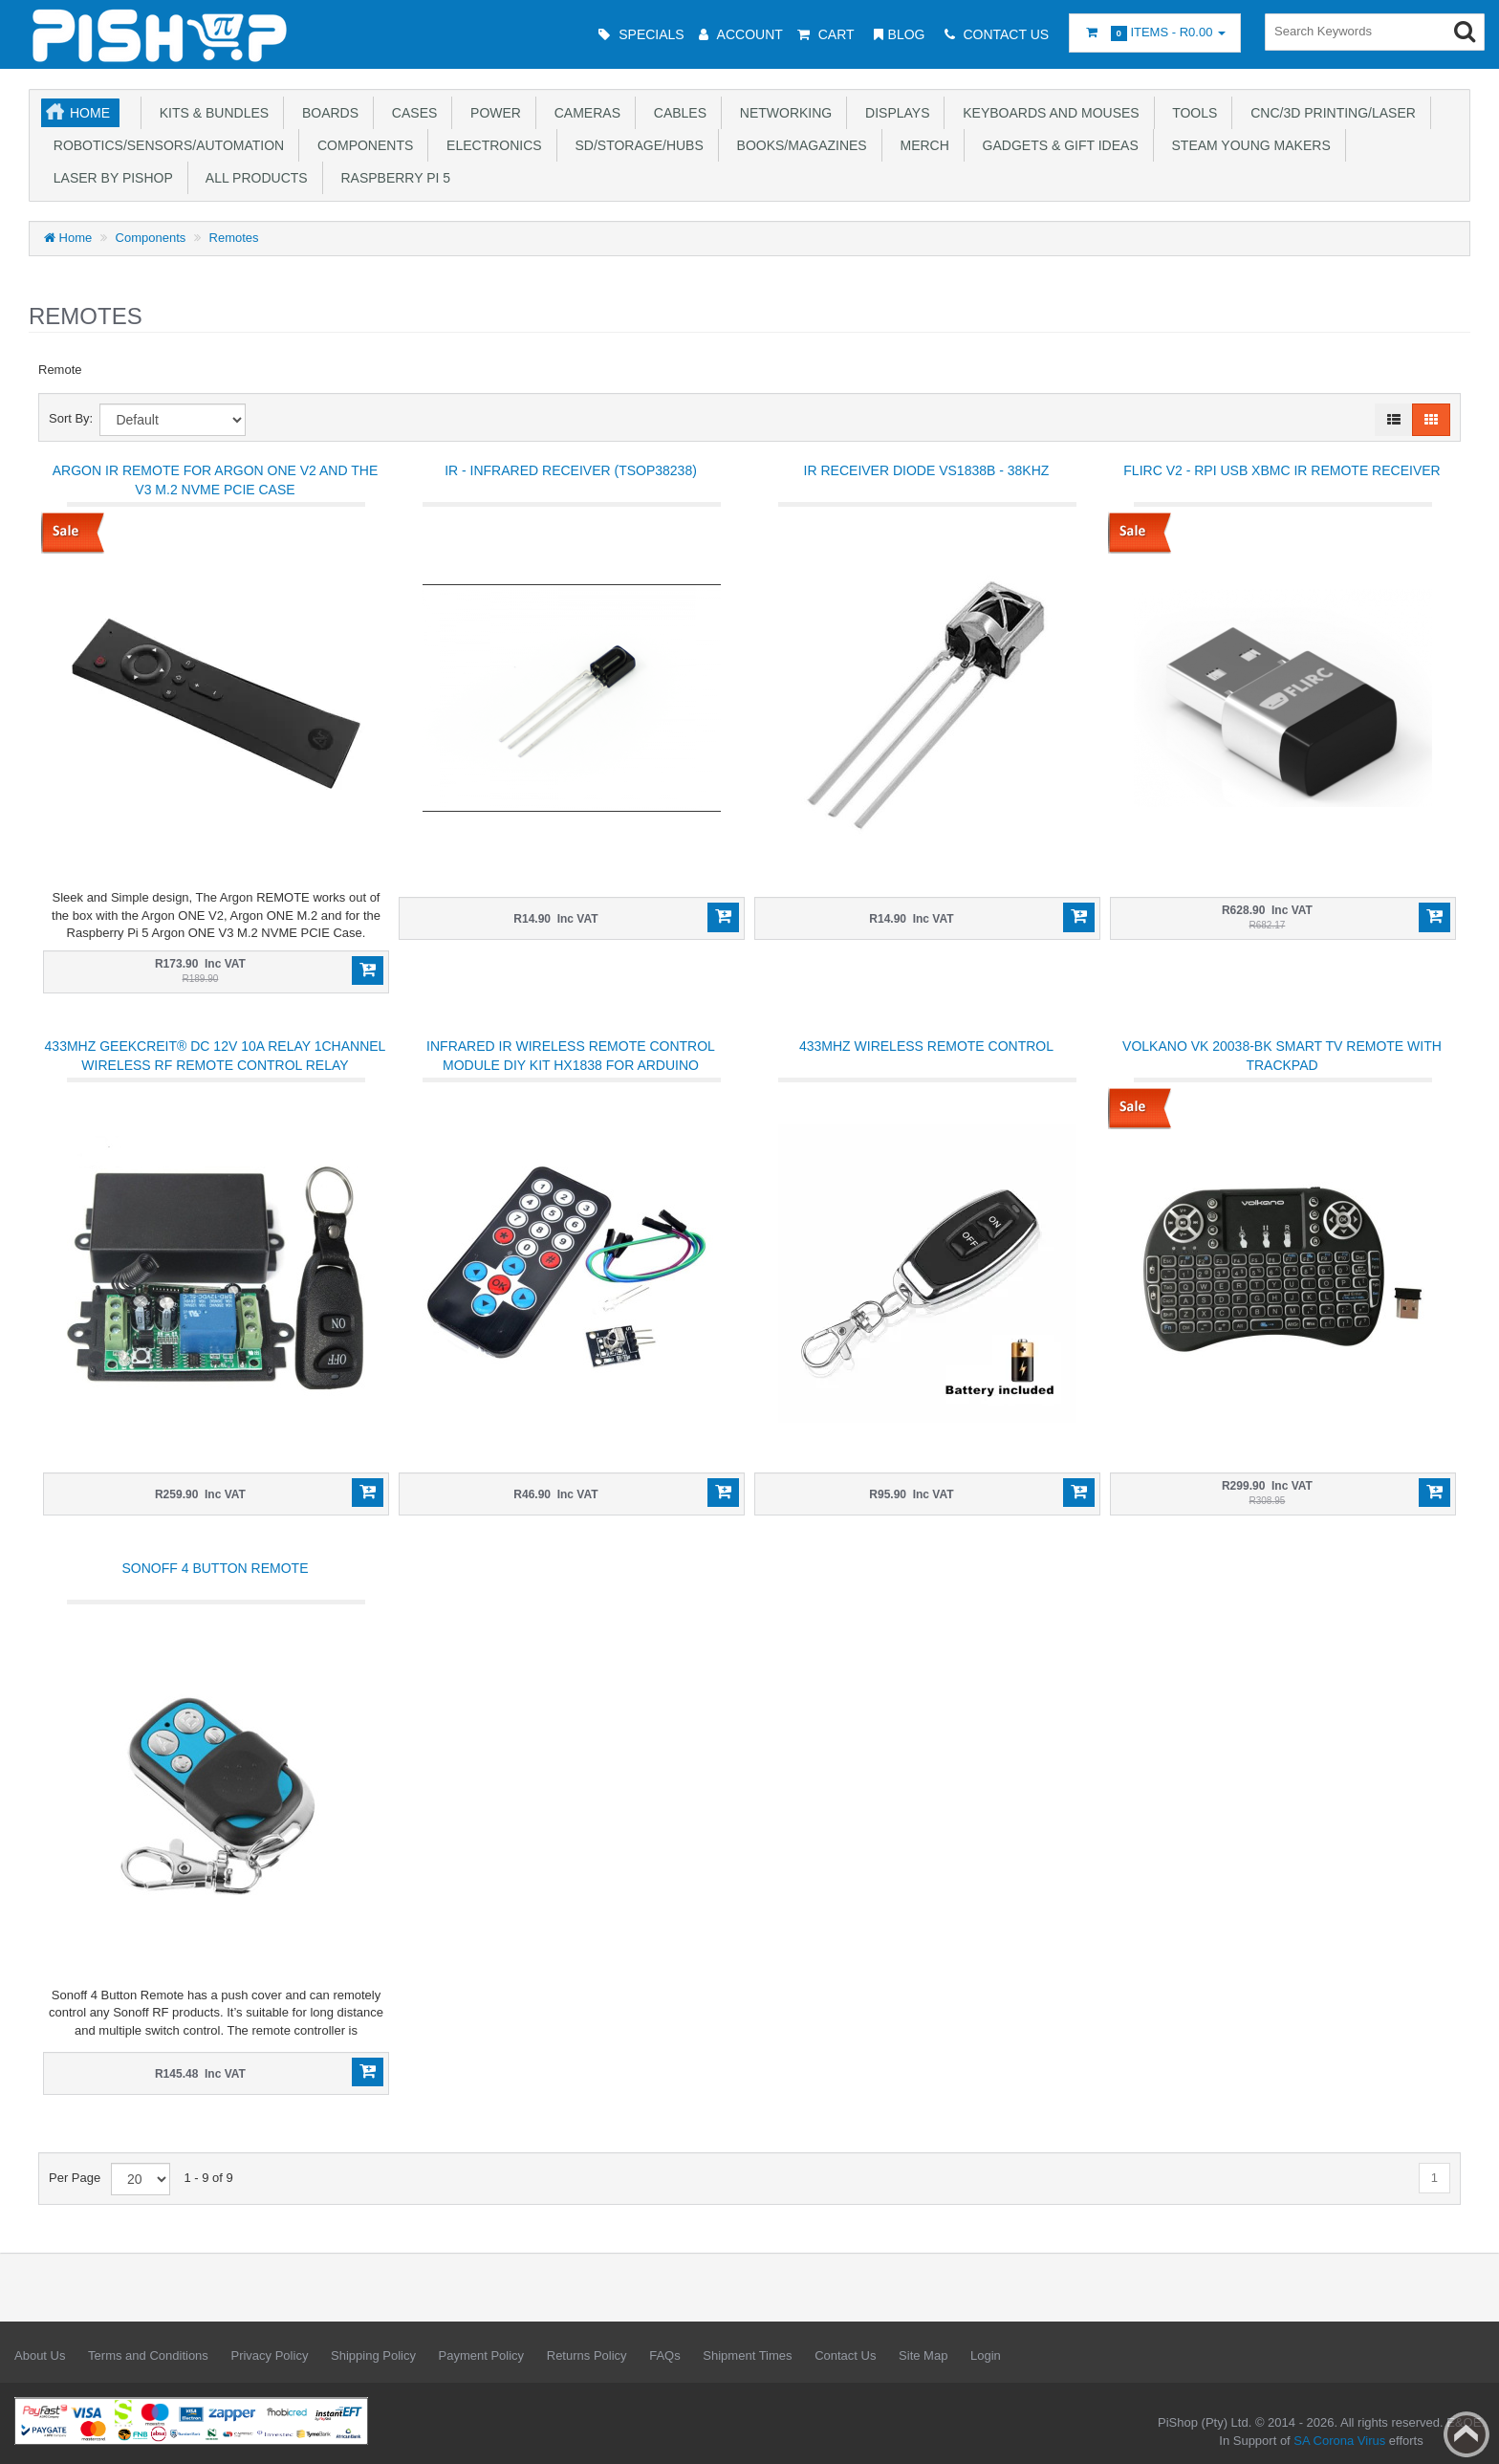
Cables (676, 112)
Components (361, 145)
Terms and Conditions (148, 2355)
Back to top (1466, 2434)
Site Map (923, 2355)
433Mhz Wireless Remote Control (926, 1046)
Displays (893, 112)
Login (985, 2355)
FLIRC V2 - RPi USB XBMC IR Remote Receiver (1281, 470)
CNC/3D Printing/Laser (1329, 112)
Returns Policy (587, 2355)
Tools (1191, 112)
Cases (410, 112)
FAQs (665, 2355)
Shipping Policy (373, 2355)
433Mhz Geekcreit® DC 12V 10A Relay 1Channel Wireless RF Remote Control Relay (215, 1055)
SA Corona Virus (1339, 2440)
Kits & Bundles (210, 112)
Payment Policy (482, 2355)
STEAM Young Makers (1247, 145)
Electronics (490, 145)
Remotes (234, 237)
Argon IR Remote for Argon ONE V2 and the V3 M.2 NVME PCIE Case (215, 480)
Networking (782, 112)
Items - (1155, 33)
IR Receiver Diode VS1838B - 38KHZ (927, 470)
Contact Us (845, 2355)
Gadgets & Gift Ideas (1057, 145)
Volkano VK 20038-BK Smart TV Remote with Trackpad (1282, 1055)
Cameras (583, 112)
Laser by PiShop (109, 177)
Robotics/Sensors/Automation (165, 145)
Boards (326, 112)
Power (492, 112)
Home (90, 112)
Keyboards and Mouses (1047, 112)
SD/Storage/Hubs (636, 145)
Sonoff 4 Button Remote (215, 1568)
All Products (253, 177)
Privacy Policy (269, 2355)
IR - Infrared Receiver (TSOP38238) (571, 470)
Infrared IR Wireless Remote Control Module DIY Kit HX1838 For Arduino (570, 1055)
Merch (921, 145)
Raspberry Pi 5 (392, 177)
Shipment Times (747, 2355)
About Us (39, 2355)
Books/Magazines (798, 145)
